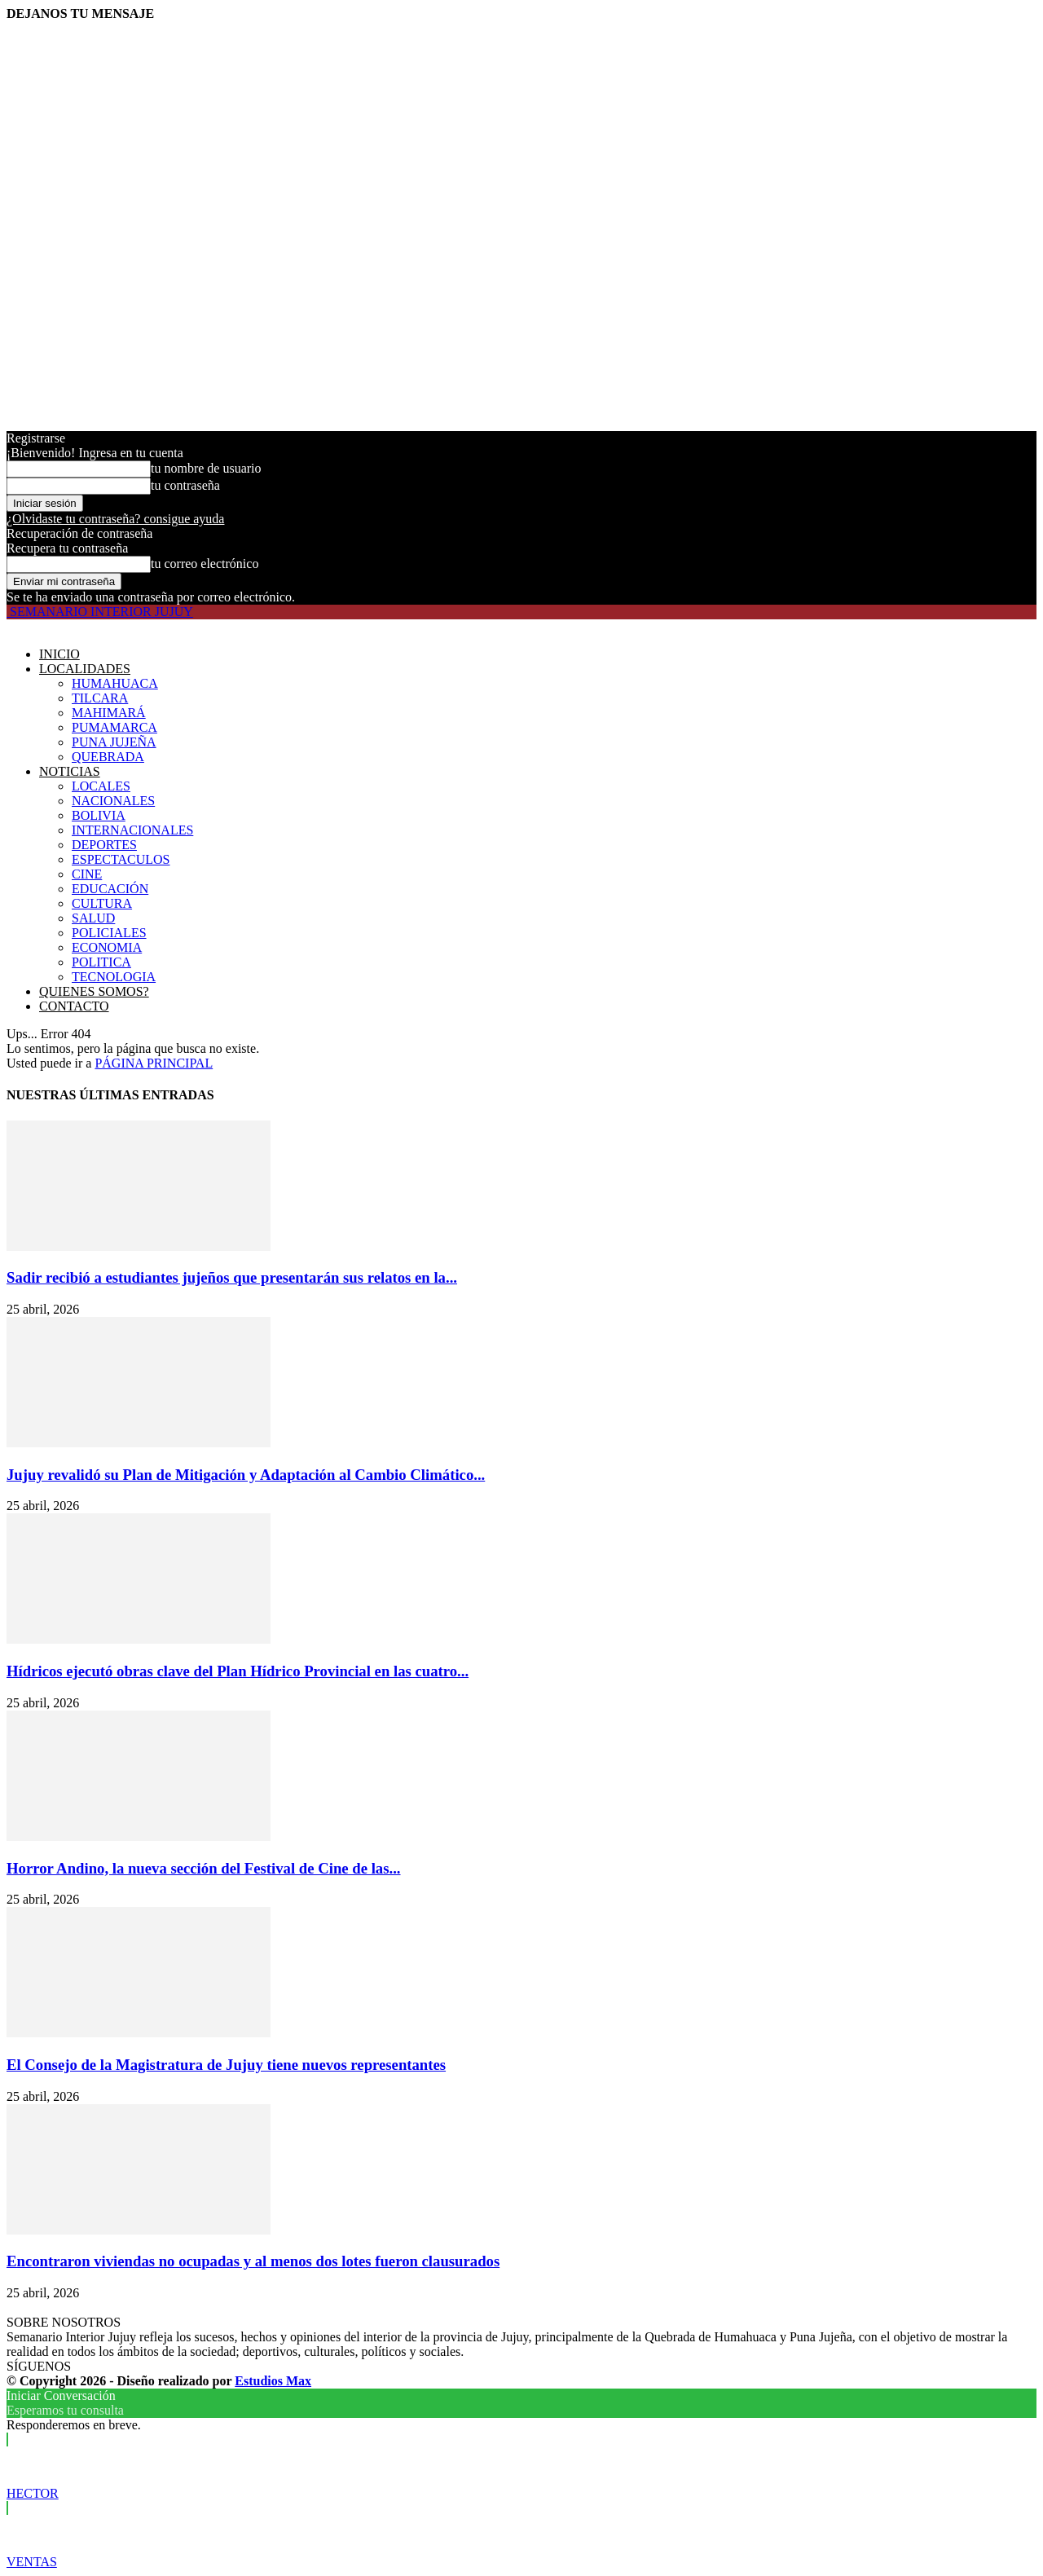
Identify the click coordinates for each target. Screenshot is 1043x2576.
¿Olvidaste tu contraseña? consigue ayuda (115, 519)
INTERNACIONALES (132, 830)
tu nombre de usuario (206, 468)
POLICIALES (109, 933)
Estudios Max (273, 2381)
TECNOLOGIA (114, 977)
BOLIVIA (98, 815)
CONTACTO (74, 1006)
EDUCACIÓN (110, 889)
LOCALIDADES (84, 669)
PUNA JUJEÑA (114, 742)
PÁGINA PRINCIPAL (154, 1063)
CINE (87, 874)
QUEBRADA (108, 757)
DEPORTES (104, 845)
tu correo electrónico (204, 563)
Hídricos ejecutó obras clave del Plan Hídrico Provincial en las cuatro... (238, 1671)
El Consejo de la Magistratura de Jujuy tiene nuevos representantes (226, 2064)
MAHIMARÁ (109, 713)
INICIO (59, 654)
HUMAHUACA (115, 683)
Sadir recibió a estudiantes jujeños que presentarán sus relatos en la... (232, 1277)
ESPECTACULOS (121, 859)
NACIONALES (113, 801)
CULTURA (102, 903)
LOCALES (101, 786)
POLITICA (101, 962)
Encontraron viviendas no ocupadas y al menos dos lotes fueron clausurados (253, 2261)
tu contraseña (185, 485)
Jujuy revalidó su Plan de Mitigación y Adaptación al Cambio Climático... (246, 1474)
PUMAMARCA (114, 727)
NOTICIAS (69, 771)
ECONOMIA (107, 947)
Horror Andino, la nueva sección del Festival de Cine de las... (204, 1868)
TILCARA (100, 698)
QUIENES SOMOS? (94, 991)
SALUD (93, 918)
